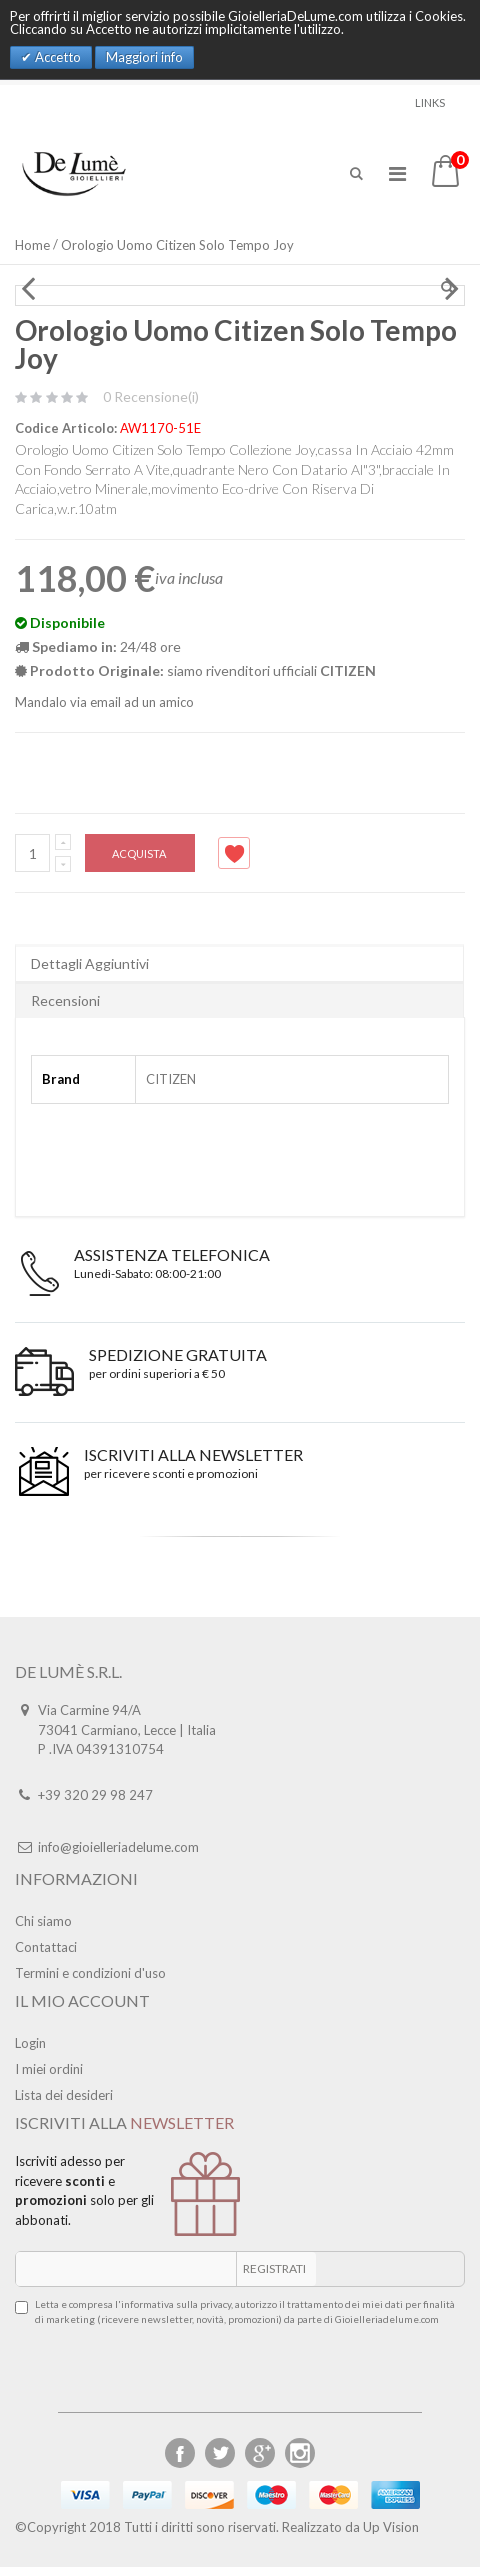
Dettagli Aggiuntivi (90, 963)
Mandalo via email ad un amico (104, 702)
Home (32, 245)
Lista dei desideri (64, 2095)
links (430, 102)
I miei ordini (49, 2069)
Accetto (56, 57)
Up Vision (391, 2527)
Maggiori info (144, 57)
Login (30, 2043)
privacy (215, 2304)
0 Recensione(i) (151, 396)
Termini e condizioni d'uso (90, 1973)
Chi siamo (43, 1921)
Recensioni (65, 1000)
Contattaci (46, 1947)
